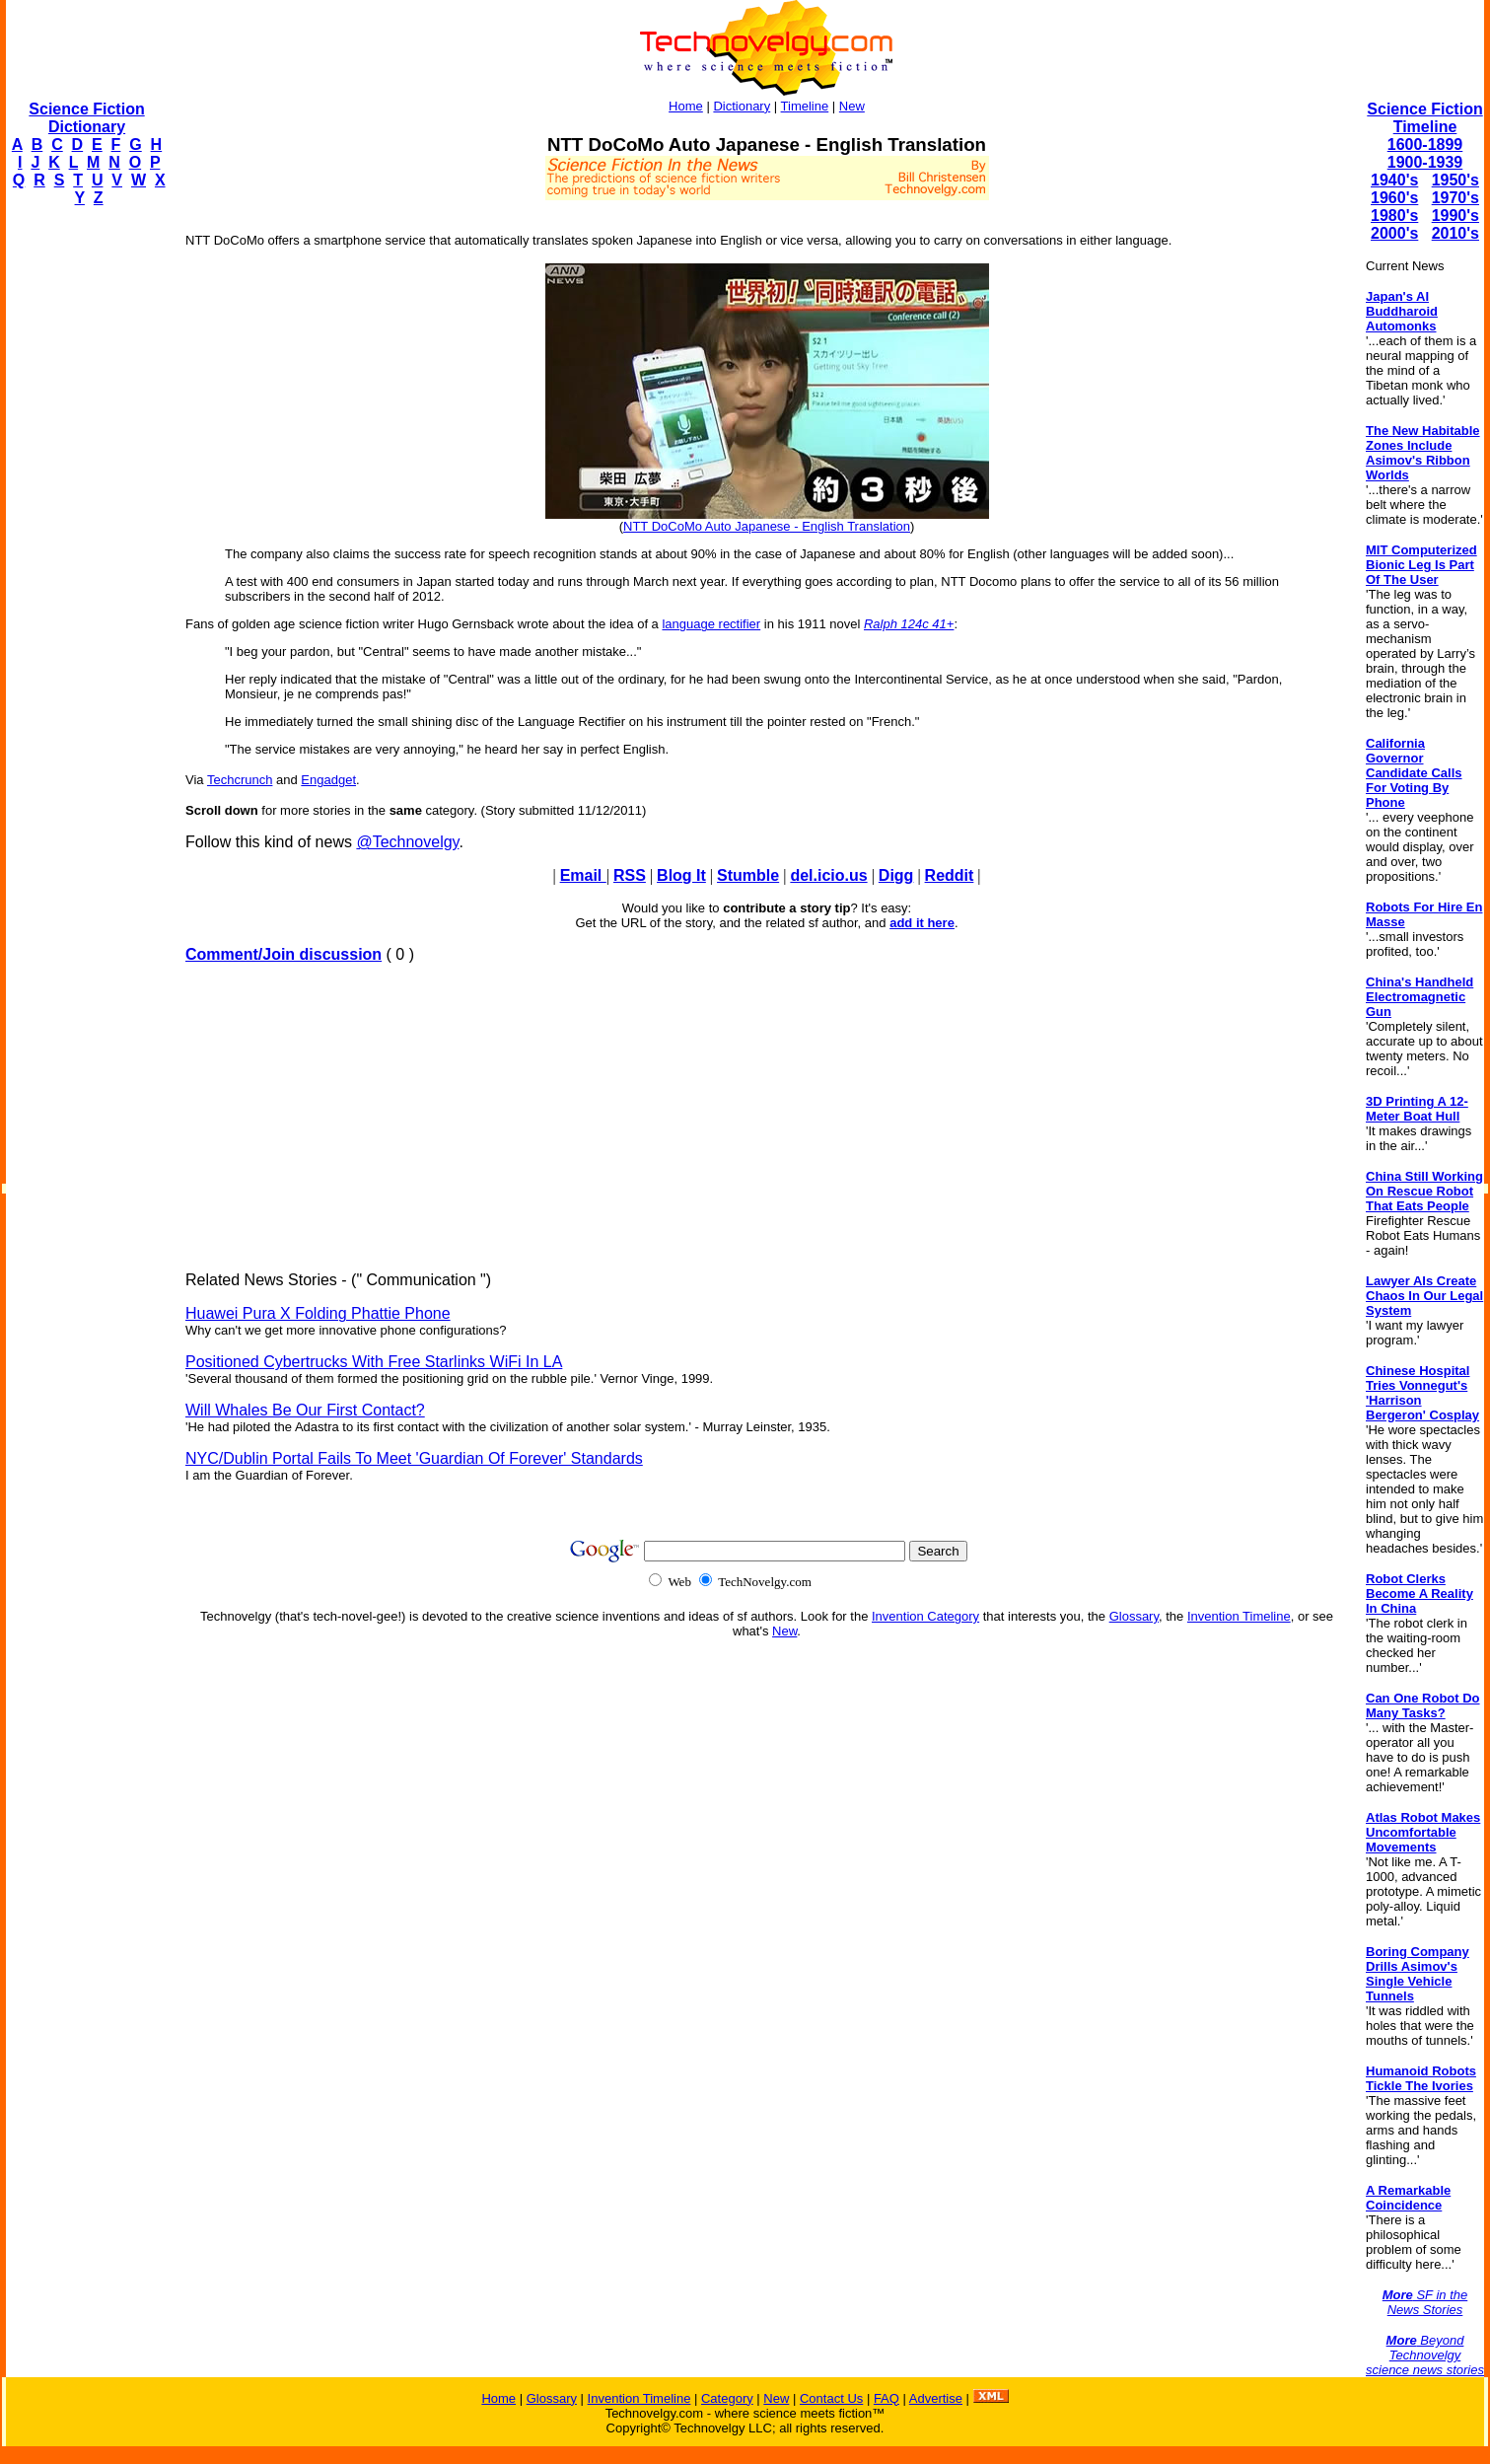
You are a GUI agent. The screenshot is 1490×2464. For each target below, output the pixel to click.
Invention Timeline (1239, 1616)
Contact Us (831, 2398)
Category (727, 2398)
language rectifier (711, 623)
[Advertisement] (85, 519)
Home (686, 106)
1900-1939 (1425, 162)
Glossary (1134, 1616)
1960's (1394, 197)
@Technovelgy (407, 841)
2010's (1455, 233)
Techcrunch (239, 779)
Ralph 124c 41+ (909, 623)
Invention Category (925, 1616)
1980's (1394, 215)
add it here (922, 922)
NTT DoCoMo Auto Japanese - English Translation (766, 526)
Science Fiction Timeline (1424, 118)
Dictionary (741, 106)
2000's (1394, 233)
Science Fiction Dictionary (86, 118)
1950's (1455, 180)
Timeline (805, 106)
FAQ (886, 2398)
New (852, 106)
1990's (1455, 215)
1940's (1394, 180)
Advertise (935, 2398)
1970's (1455, 197)
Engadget (328, 779)
